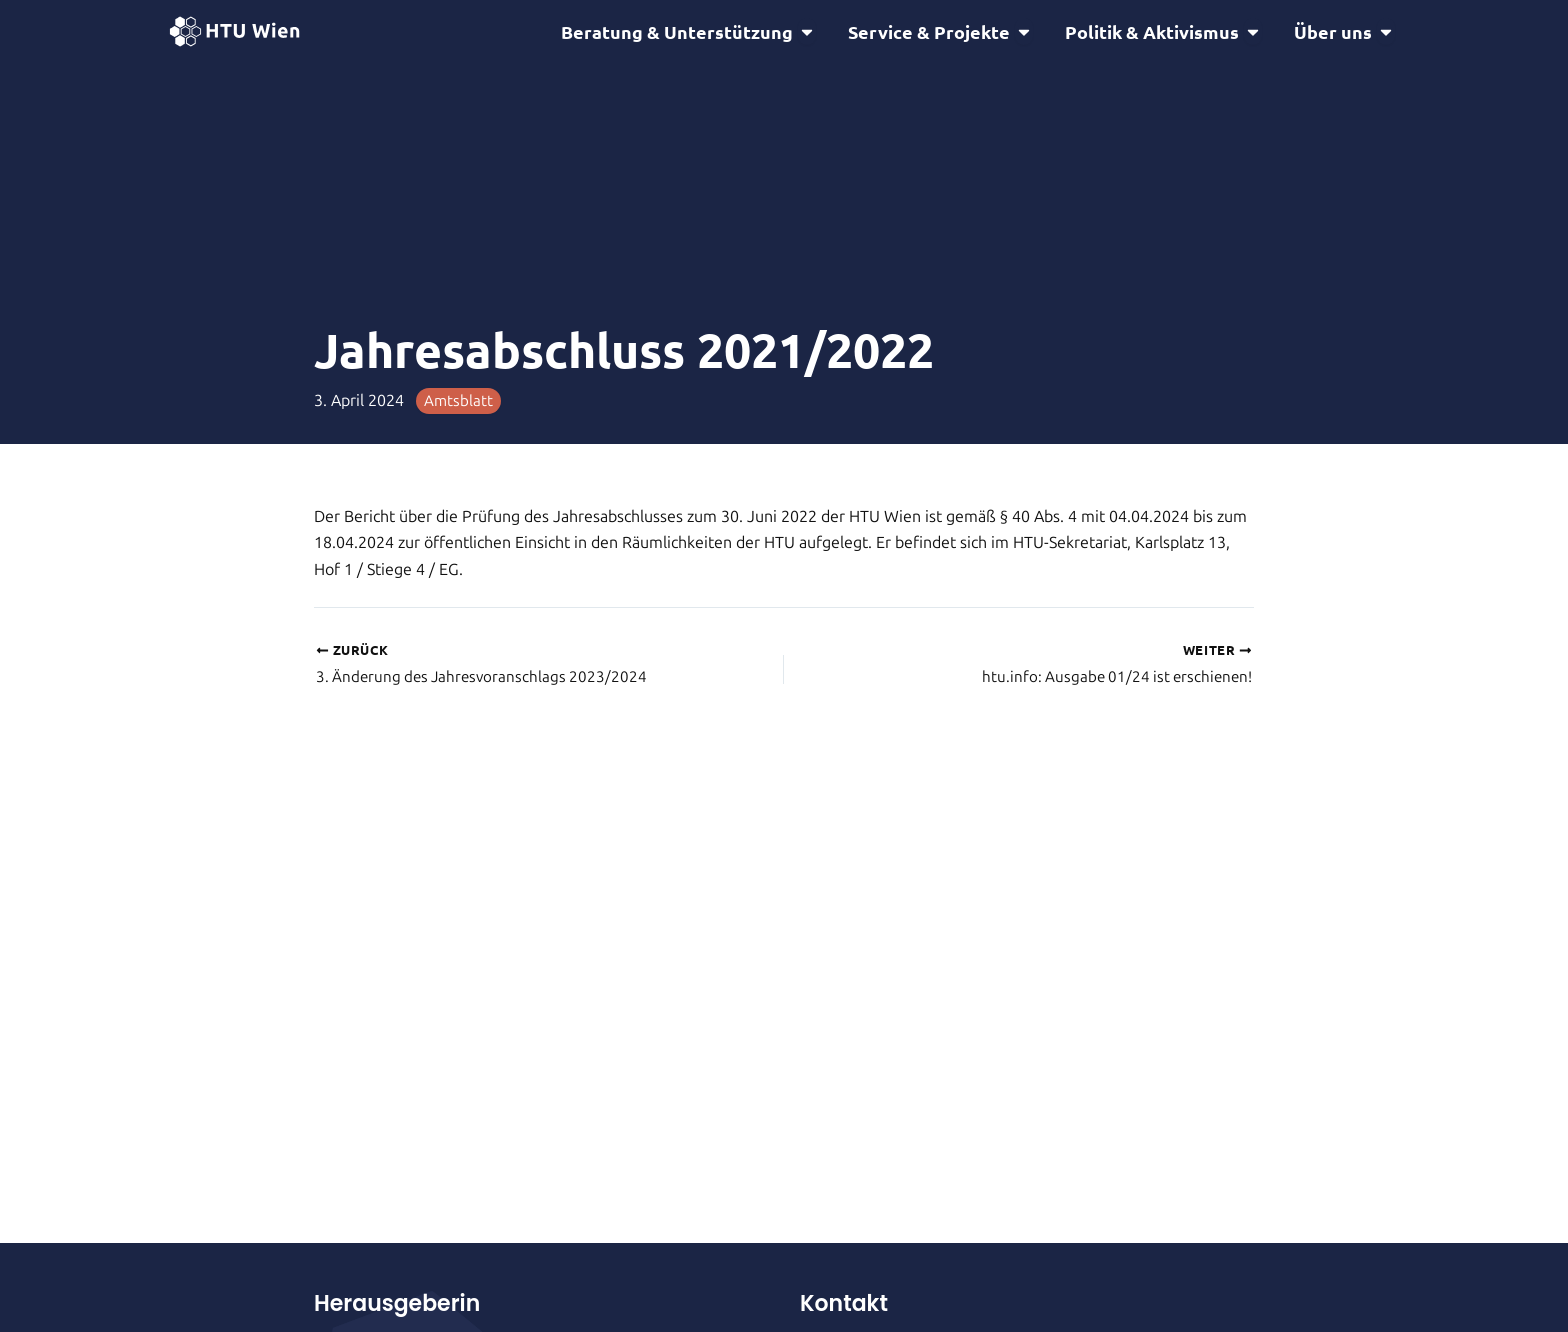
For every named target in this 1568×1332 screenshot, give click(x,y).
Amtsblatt (459, 403)
